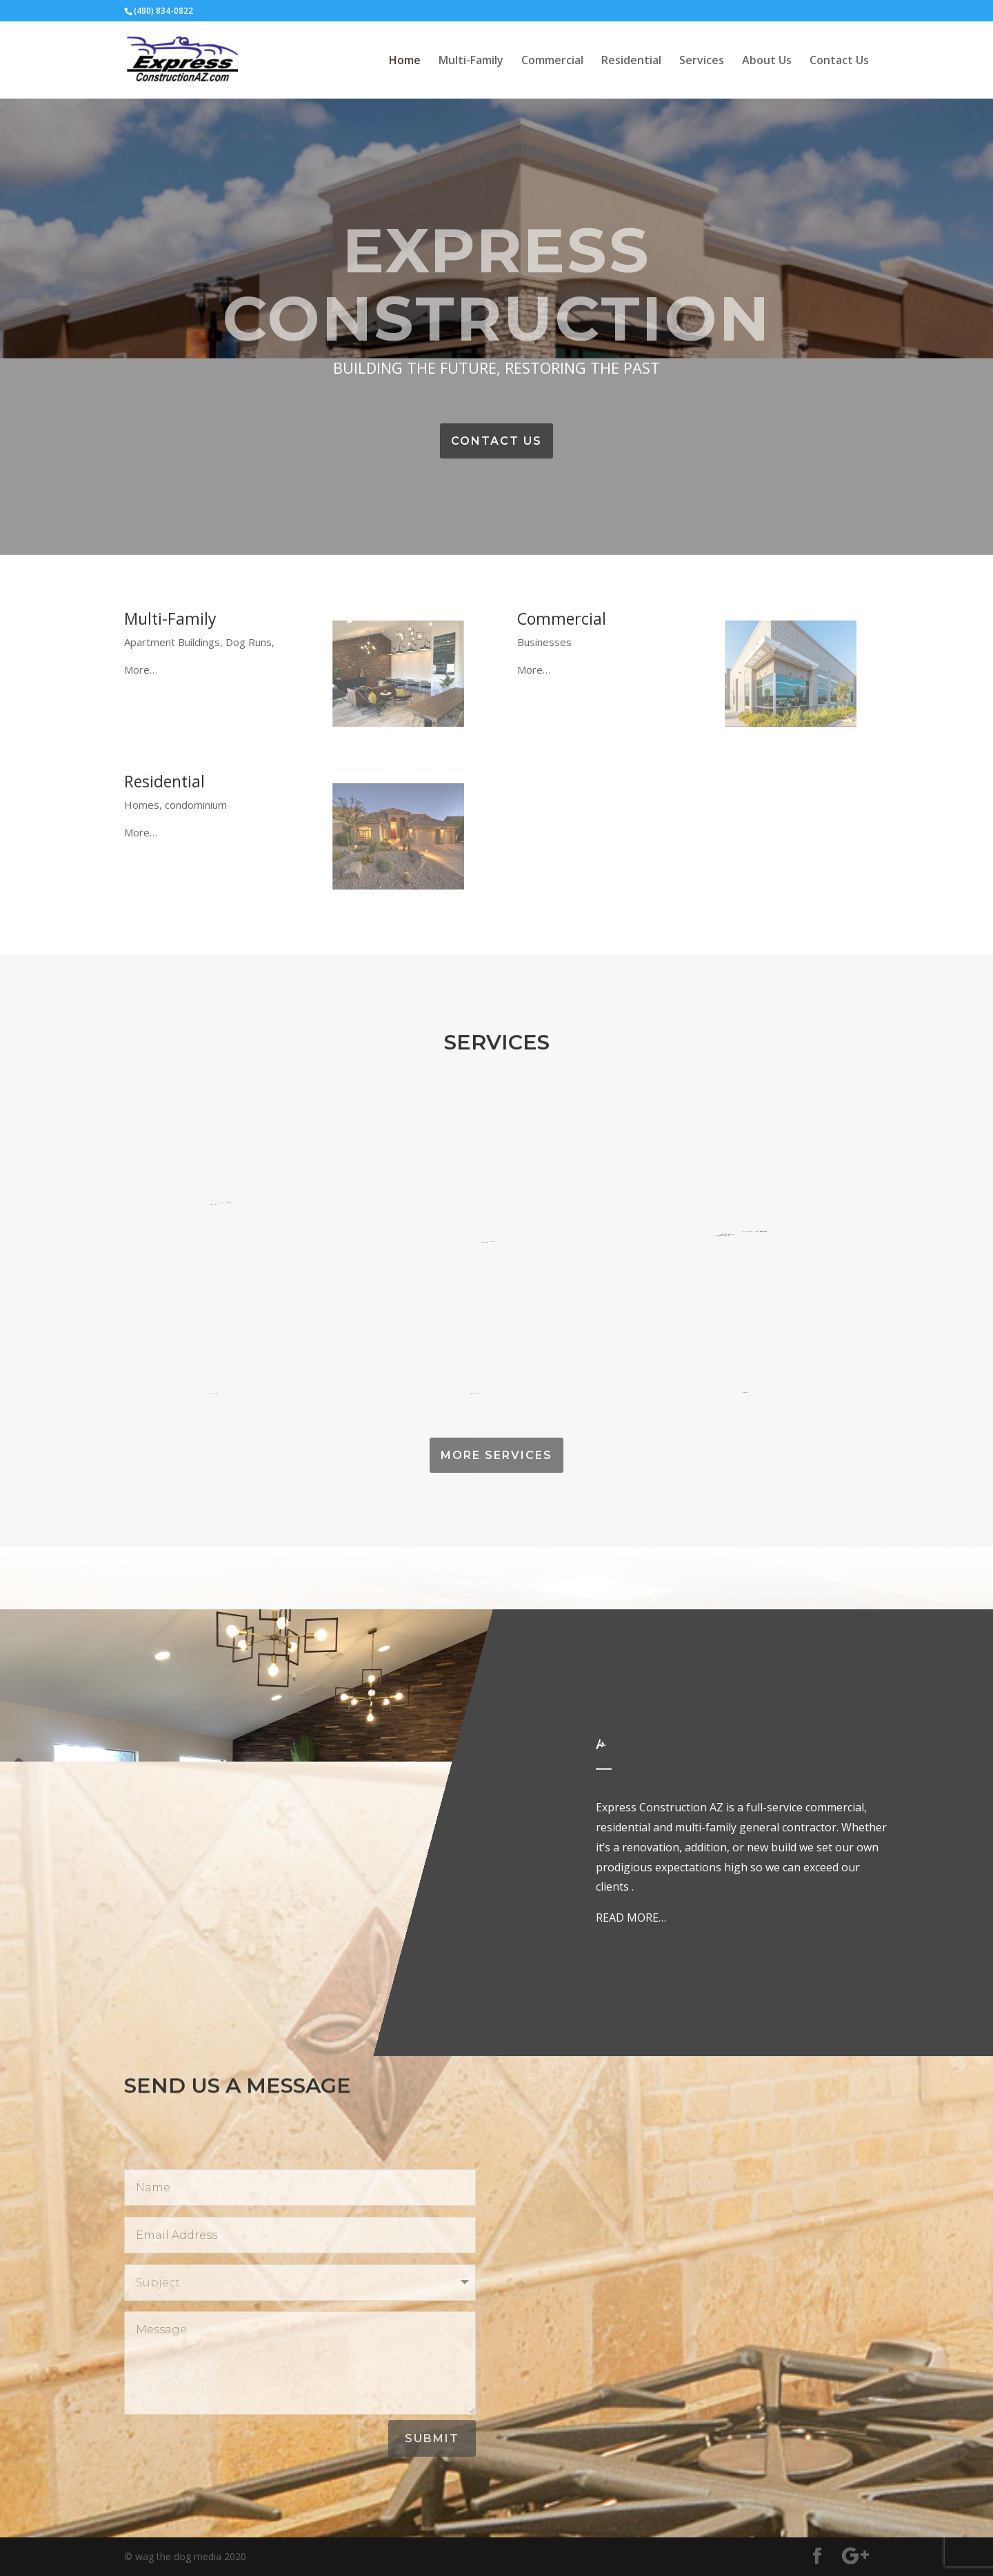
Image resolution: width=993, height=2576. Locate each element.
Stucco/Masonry (492, 1381)
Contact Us (839, 61)
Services (701, 61)
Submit (432, 2438)
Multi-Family (471, 61)
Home (405, 61)
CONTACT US (496, 440)
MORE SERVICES (496, 1455)
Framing (224, 1381)
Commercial (552, 61)
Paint (745, 1381)
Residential (631, 61)
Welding (221, 1192)
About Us (767, 61)
